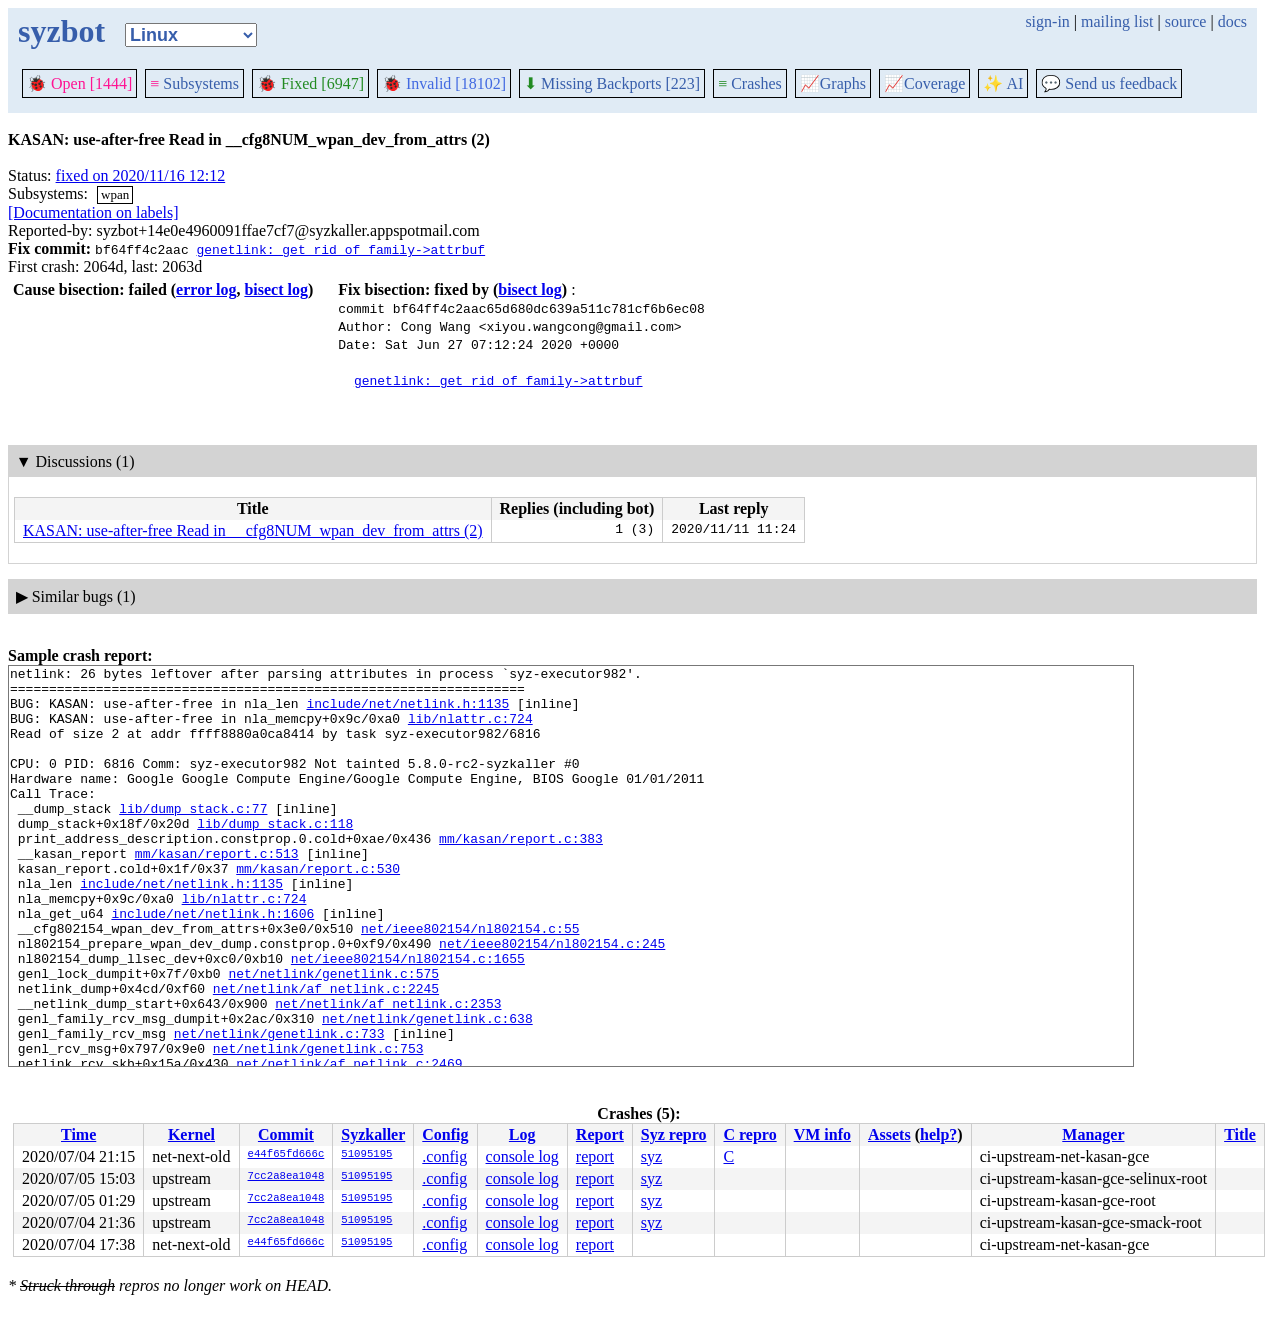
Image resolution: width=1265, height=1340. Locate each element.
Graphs (833, 83)
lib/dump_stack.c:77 (193, 838)
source (1186, 21)
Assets (889, 1134)
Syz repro (674, 1134)
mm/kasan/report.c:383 (521, 874)
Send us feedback (1109, 83)
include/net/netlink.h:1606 (212, 964)
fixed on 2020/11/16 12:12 (141, 175)
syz (651, 1156)
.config (444, 1156)
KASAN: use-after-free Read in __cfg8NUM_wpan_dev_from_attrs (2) (253, 530)
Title (1240, 1134)
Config (445, 1134)
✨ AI (1003, 83)
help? (938, 1134)
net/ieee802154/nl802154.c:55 (470, 982)
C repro (749, 1134)
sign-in (1047, 21)
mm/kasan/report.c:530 (318, 910)
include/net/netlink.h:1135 (407, 712)
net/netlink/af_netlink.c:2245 (326, 1054)
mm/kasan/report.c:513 (217, 892)
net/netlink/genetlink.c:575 (333, 1036)
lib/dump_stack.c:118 (275, 856)
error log (206, 289)
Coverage (924, 83)
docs (1232, 21)
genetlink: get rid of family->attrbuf (340, 249)
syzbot (61, 31)
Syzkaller (373, 1134)
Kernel (191, 1134)
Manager (1093, 1134)
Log (522, 1134)
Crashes (750, 83)
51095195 (366, 1155)
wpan (115, 194)
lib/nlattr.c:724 (470, 730)
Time (78, 1134)
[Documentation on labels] (93, 212)
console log (522, 1156)
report (595, 1156)
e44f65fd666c (286, 1155)
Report (600, 1134)
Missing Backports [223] (612, 83)
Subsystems (194, 83)
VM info (822, 1134)
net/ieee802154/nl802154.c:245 (552, 1000)
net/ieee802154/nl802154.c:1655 (408, 1018)
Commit (286, 1134)
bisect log (276, 289)
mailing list (1117, 21)
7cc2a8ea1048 (286, 1177)
